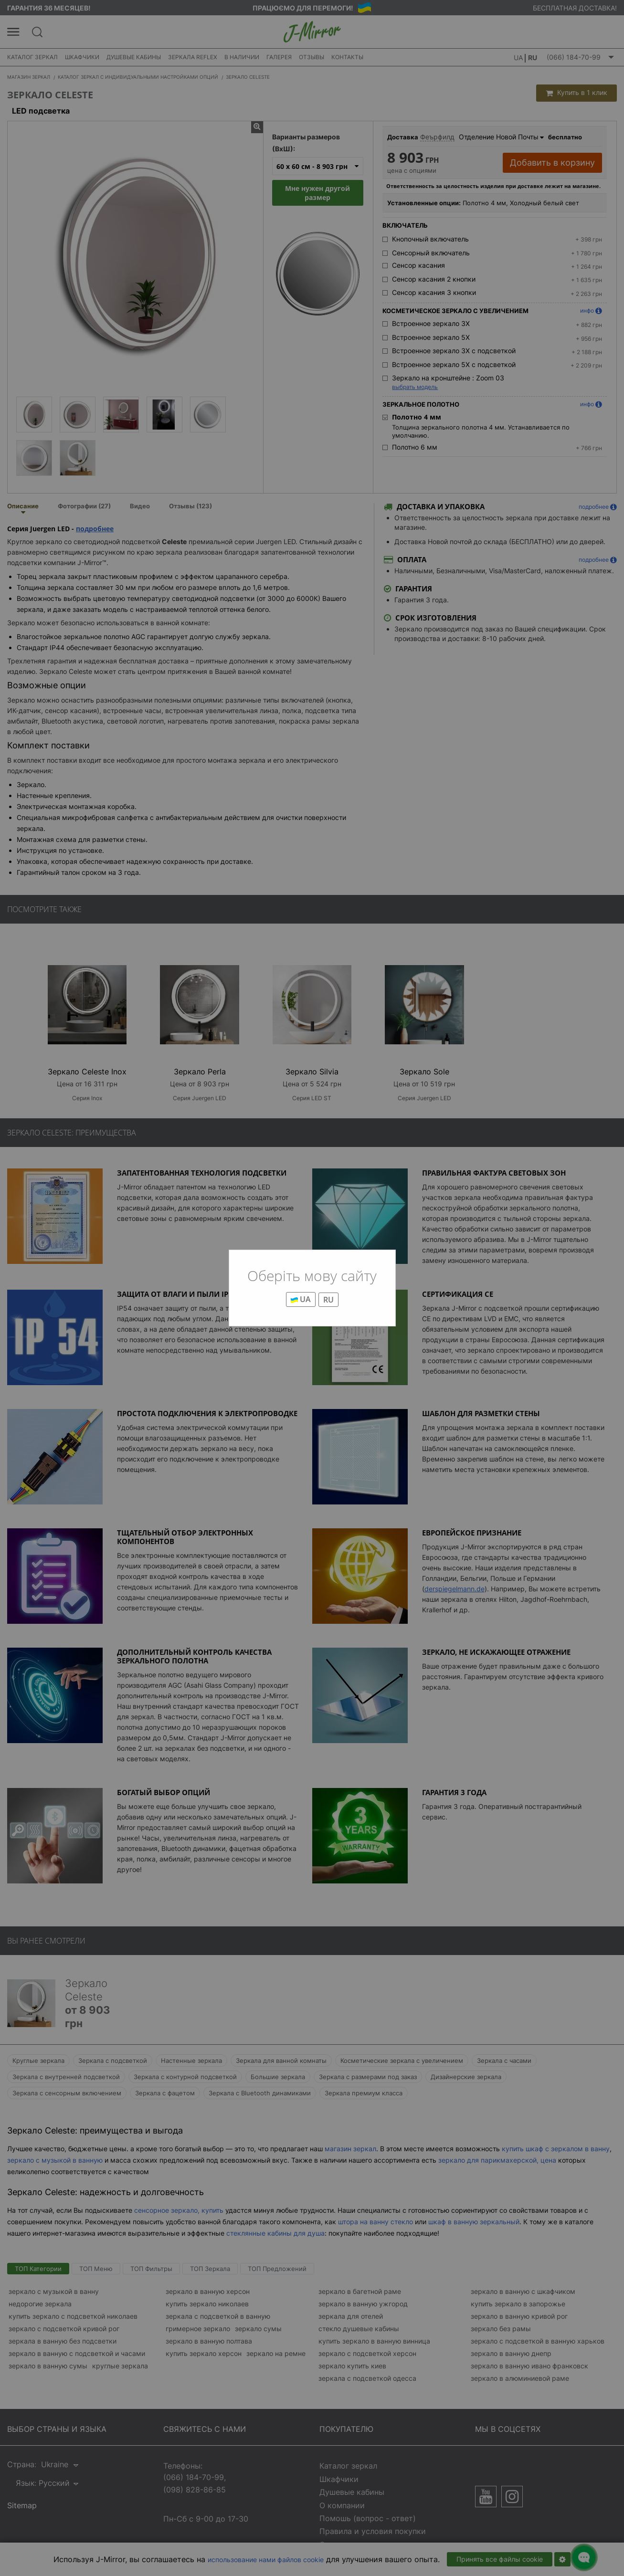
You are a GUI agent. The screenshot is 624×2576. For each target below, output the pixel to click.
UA (301, 1299)
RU (328, 1299)
